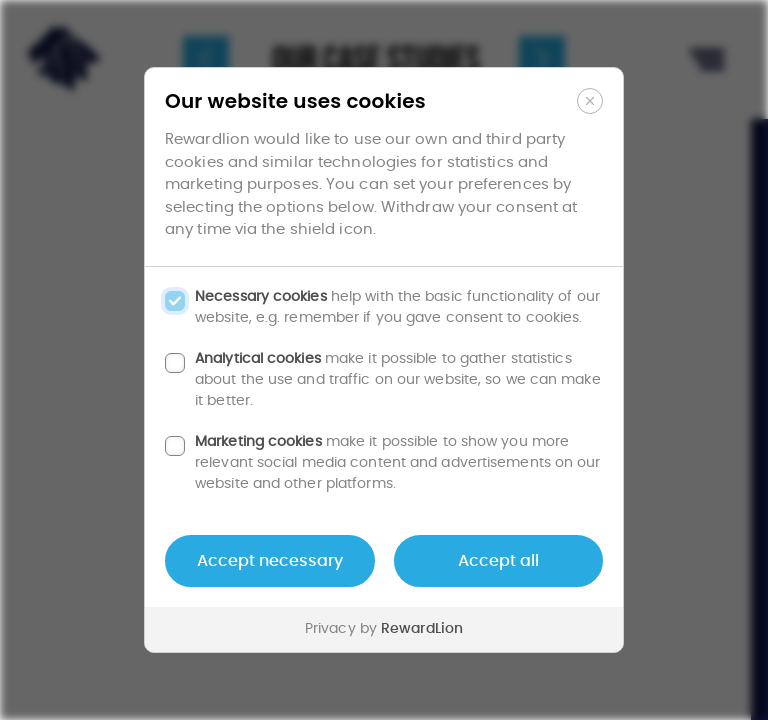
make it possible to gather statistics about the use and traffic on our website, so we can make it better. (398, 380)
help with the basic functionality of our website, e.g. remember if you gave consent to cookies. (397, 307)
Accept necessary (270, 561)
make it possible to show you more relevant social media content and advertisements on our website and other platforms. (398, 463)
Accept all (498, 561)
